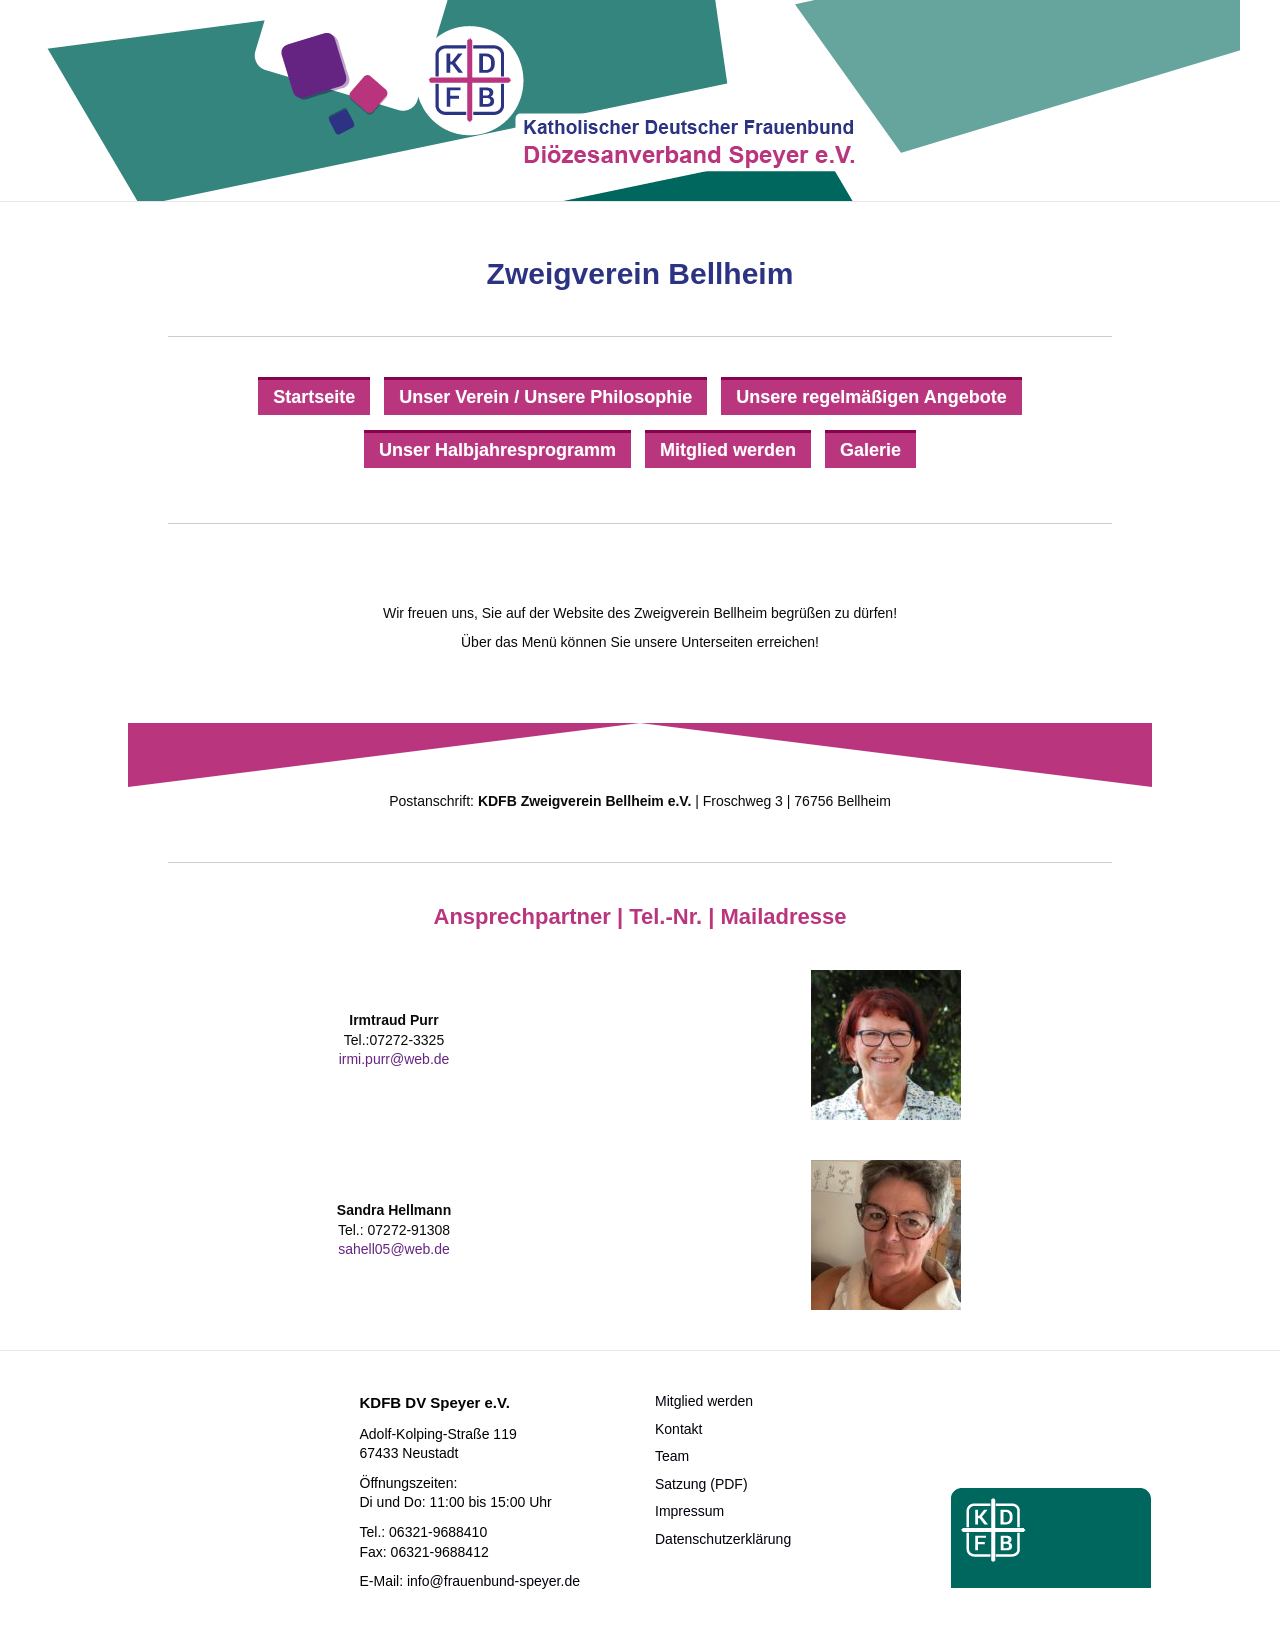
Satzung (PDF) (701, 1484)
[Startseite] (314, 396)
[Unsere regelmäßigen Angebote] (871, 396)
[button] (44, 1588)
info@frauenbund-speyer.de (493, 1581)
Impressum (689, 1511)
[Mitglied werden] (728, 449)
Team (672, 1456)
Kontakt (678, 1429)
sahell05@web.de (394, 1249)
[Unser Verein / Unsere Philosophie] (545, 396)
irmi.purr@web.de (394, 1059)
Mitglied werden (704, 1401)
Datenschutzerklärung (723, 1539)
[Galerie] (870, 449)
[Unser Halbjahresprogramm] (497, 449)
